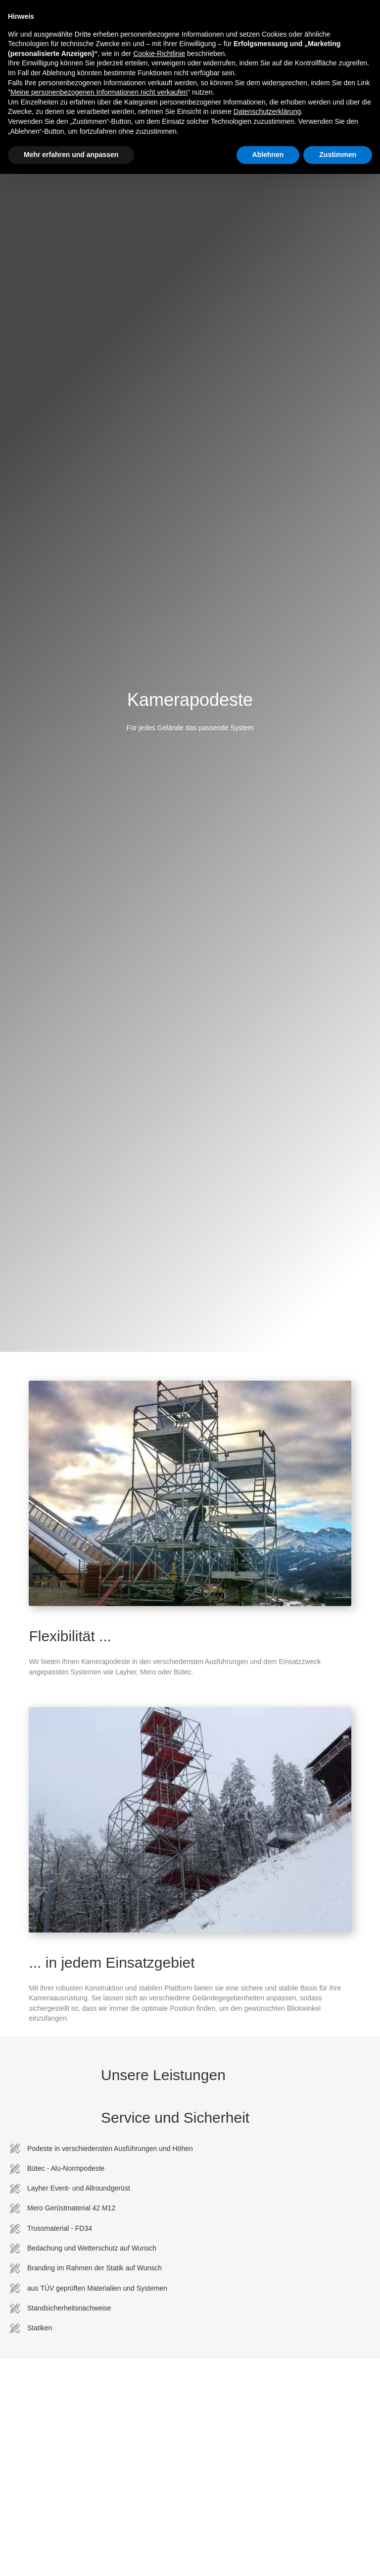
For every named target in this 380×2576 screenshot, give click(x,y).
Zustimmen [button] (337, 155)
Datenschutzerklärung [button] (267, 111)
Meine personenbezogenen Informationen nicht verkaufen (99, 92)
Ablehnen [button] (268, 155)
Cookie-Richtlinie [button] (159, 53)
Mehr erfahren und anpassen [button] (71, 155)
